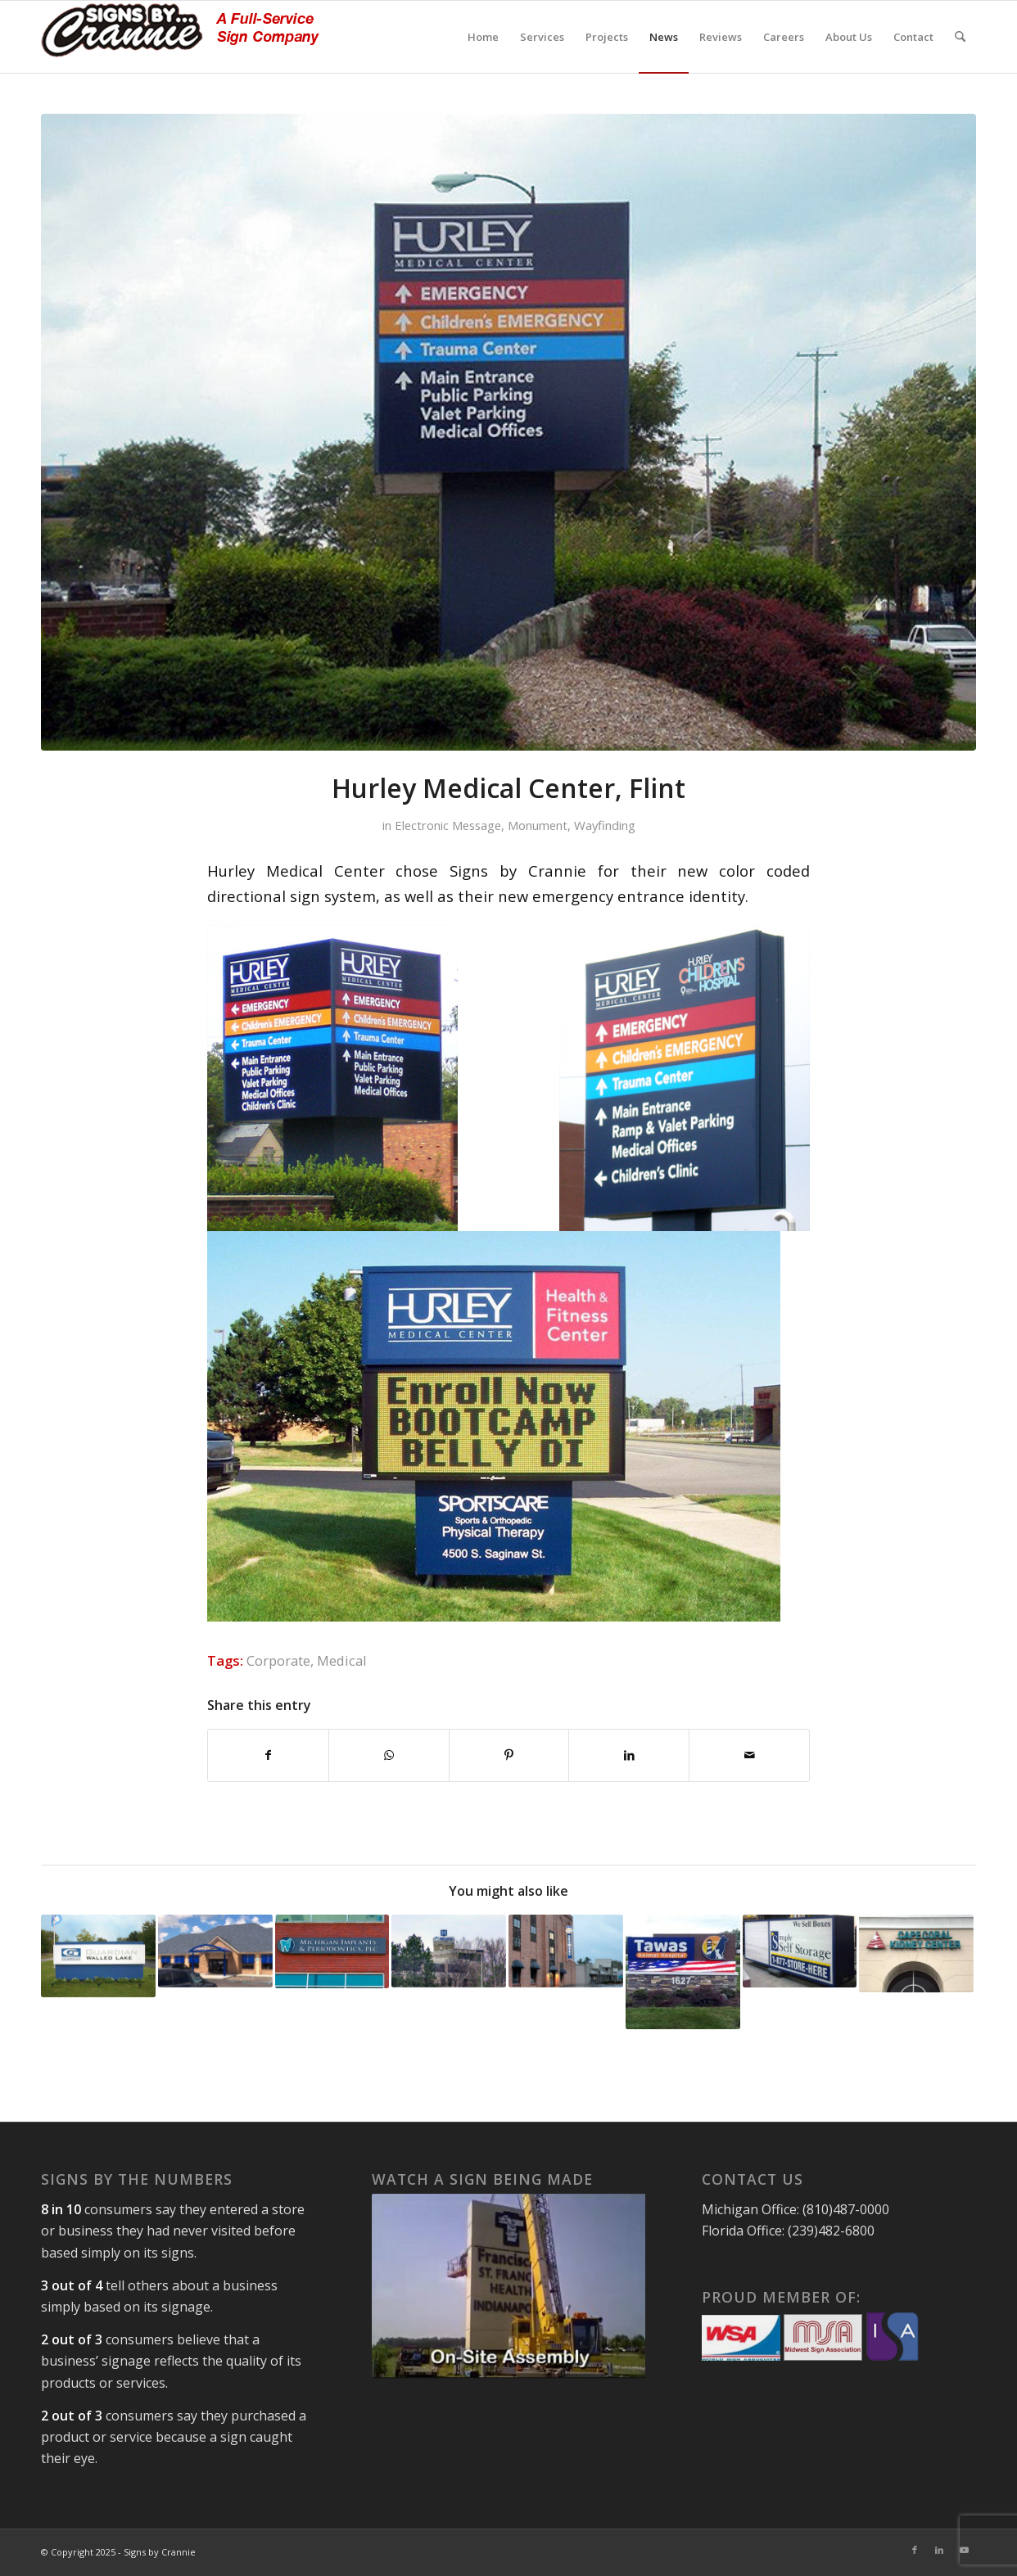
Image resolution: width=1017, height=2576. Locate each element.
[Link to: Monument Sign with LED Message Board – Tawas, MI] (683, 1972)
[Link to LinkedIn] (939, 2550)
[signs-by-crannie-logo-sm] (180, 37)
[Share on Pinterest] (509, 1755)
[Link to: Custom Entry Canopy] (215, 1951)
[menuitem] (483, 37)
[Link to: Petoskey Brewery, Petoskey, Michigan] (565, 1951)
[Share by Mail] (749, 1755)
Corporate (278, 1660)
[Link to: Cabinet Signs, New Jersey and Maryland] (800, 1951)
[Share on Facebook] (268, 1755)
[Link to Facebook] (914, 2550)
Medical (342, 1660)
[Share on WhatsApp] (389, 1755)
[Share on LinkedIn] (629, 1755)
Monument (537, 825)
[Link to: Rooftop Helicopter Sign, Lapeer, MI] (448, 1951)
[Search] (960, 37)
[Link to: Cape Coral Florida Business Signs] (916, 1953)
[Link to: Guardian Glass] (98, 1956)
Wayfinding (604, 825)
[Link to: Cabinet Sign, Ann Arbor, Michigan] (332, 1951)
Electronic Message (448, 825)
